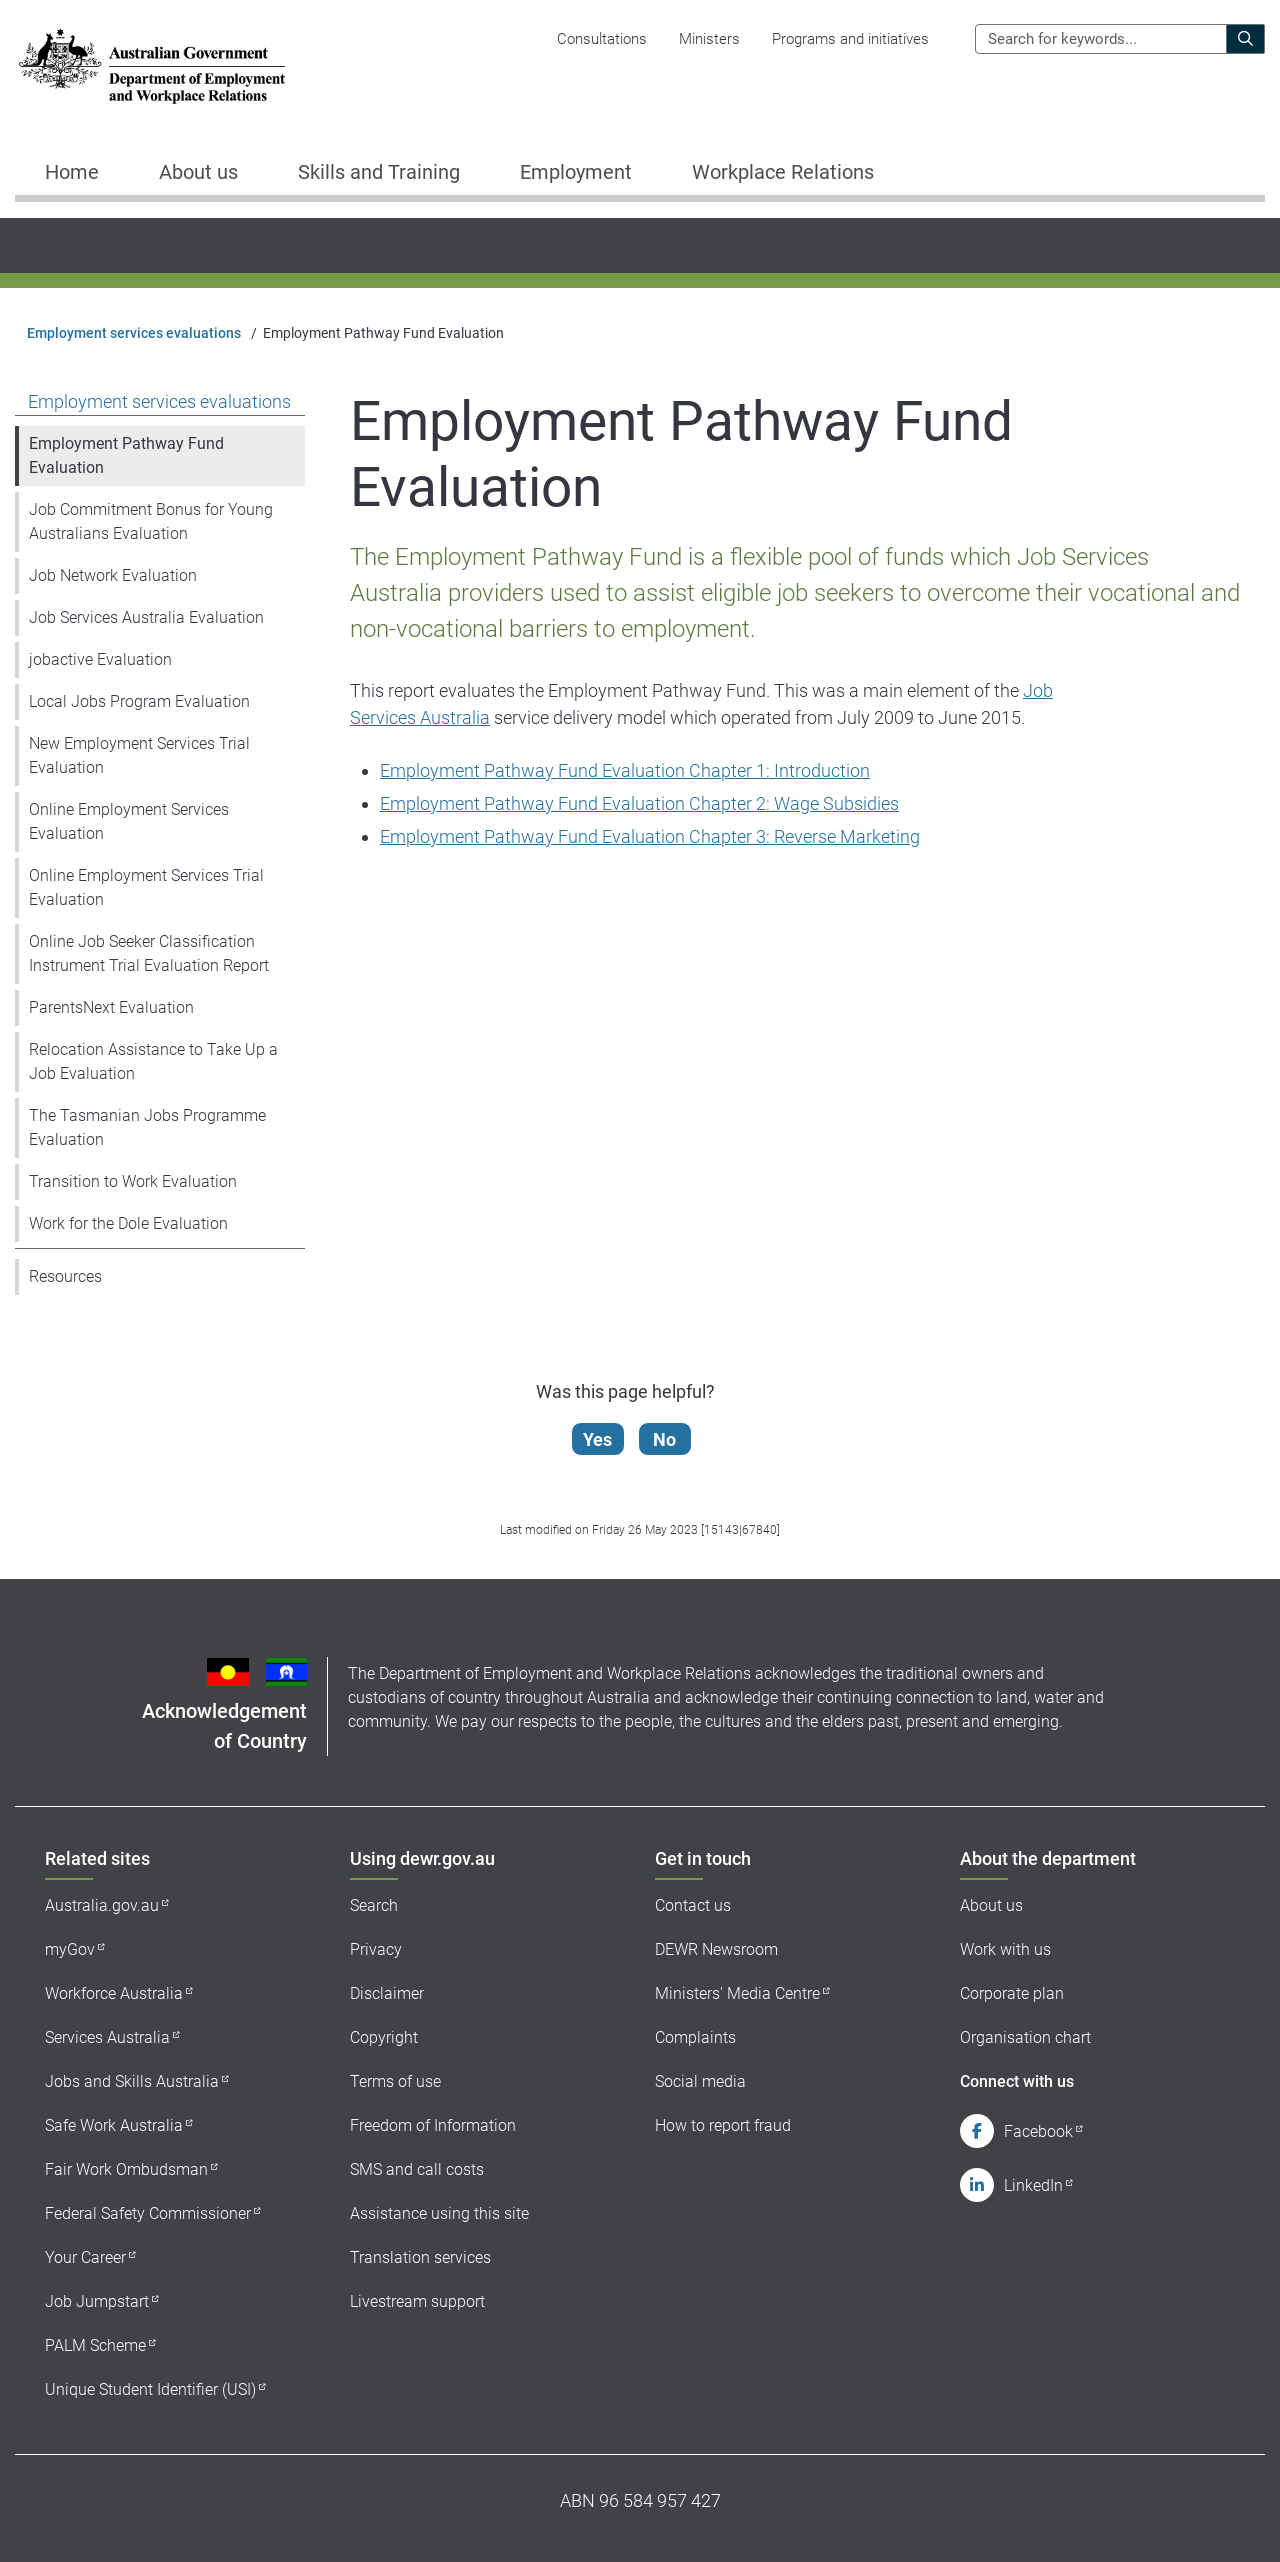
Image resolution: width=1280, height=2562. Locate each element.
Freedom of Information (433, 2125)
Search (374, 1905)
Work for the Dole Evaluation (128, 1223)
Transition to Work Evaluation (133, 1181)
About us (991, 1905)
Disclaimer (387, 1993)
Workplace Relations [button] (783, 172)
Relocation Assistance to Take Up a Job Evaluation (153, 1061)
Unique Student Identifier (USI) (150, 2389)
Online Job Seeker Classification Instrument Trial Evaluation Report (149, 953)
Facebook (1038, 2131)
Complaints (695, 2037)
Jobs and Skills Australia (132, 2081)
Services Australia (107, 2037)
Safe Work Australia (114, 2125)
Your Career (85, 2257)
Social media (700, 2081)
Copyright (384, 2037)
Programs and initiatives (850, 39)
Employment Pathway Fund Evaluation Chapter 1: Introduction (625, 770)
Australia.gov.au (102, 1905)
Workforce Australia (114, 1993)
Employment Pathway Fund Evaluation (126, 455)
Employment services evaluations (134, 333)
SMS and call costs (417, 2169)
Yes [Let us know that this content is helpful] (598, 1439)
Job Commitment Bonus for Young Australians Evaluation (151, 521)
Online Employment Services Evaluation (129, 821)
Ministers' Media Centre (737, 1993)
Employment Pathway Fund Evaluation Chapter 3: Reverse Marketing (650, 836)
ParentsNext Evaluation (111, 1007)
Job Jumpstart (97, 2301)
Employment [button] (576, 172)
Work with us (1005, 1949)
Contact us (693, 1905)
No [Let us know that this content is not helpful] (665, 1439)
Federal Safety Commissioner (148, 2213)
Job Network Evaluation (113, 575)
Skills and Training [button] (379, 172)
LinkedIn (1033, 2185)
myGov (70, 1949)
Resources (65, 1276)
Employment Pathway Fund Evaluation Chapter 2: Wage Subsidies (639, 803)
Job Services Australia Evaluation (146, 617)
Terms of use (395, 2081)
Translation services (420, 2257)
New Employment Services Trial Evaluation (139, 755)
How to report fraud (723, 2125)
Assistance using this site (439, 2213)
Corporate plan (1012, 1993)
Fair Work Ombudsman (126, 2169)
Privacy (376, 1949)
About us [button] (198, 172)
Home (72, 172)
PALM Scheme (95, 2345)
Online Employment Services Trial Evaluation (146, 887)
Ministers (709, 39)
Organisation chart (1025, 2037)
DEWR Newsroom (716, 1949)
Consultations (602, 39)
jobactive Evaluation (100, 659)
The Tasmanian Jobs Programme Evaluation (147, 1127)
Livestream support (417, 2301)
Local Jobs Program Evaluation (139, 701)
